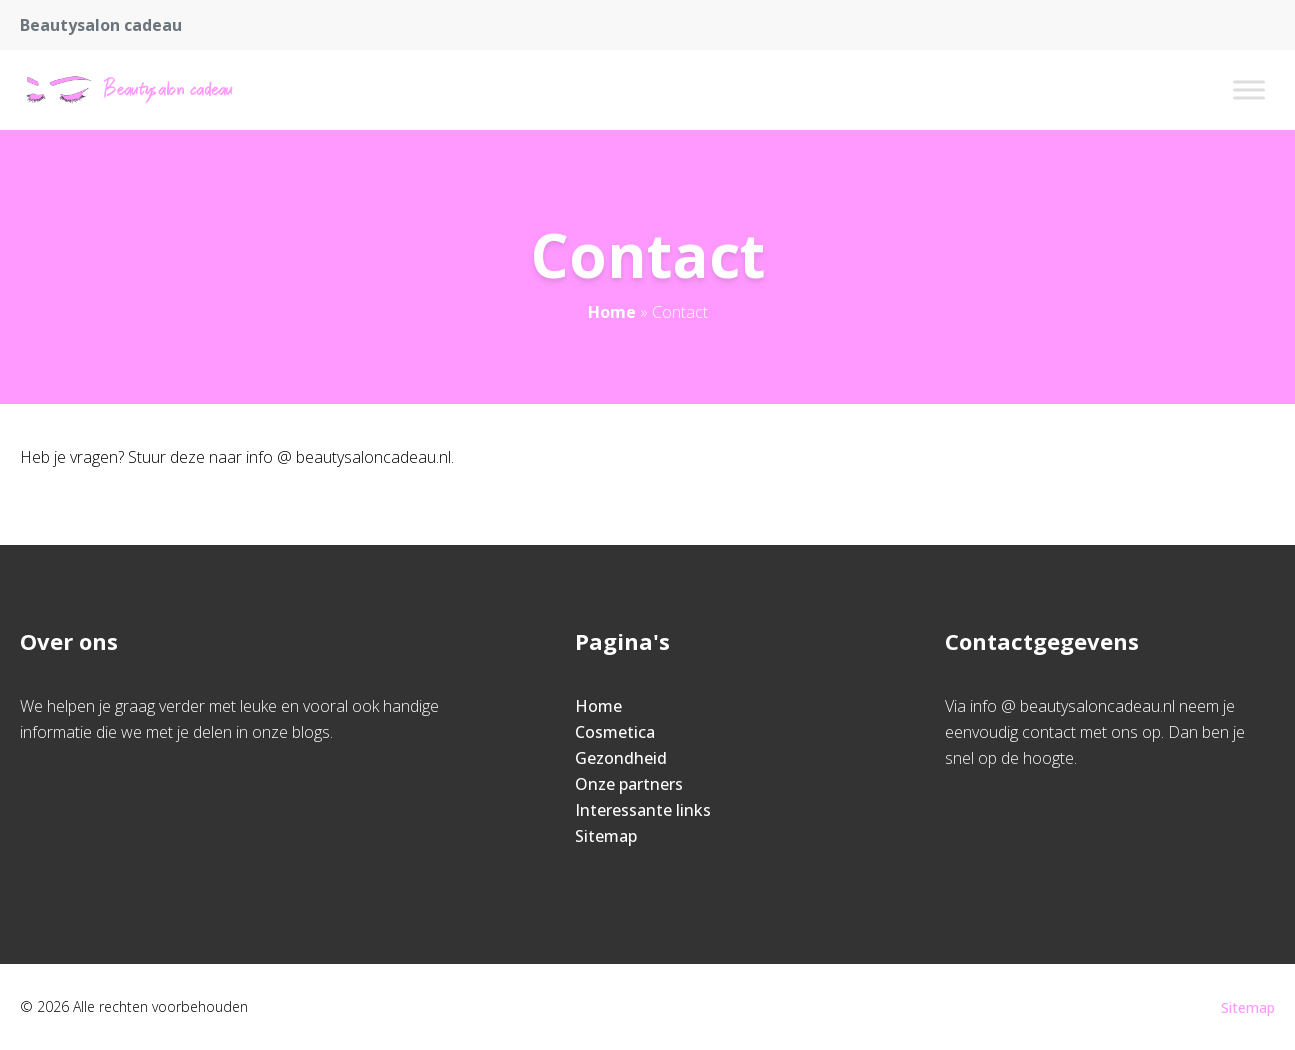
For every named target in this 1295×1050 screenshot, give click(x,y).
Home (612, 312)
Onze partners (629, 784)
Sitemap (606, 836)
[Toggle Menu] (1249, 89)
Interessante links (643, 810)
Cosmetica (615, 732)
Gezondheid (621, 758)
